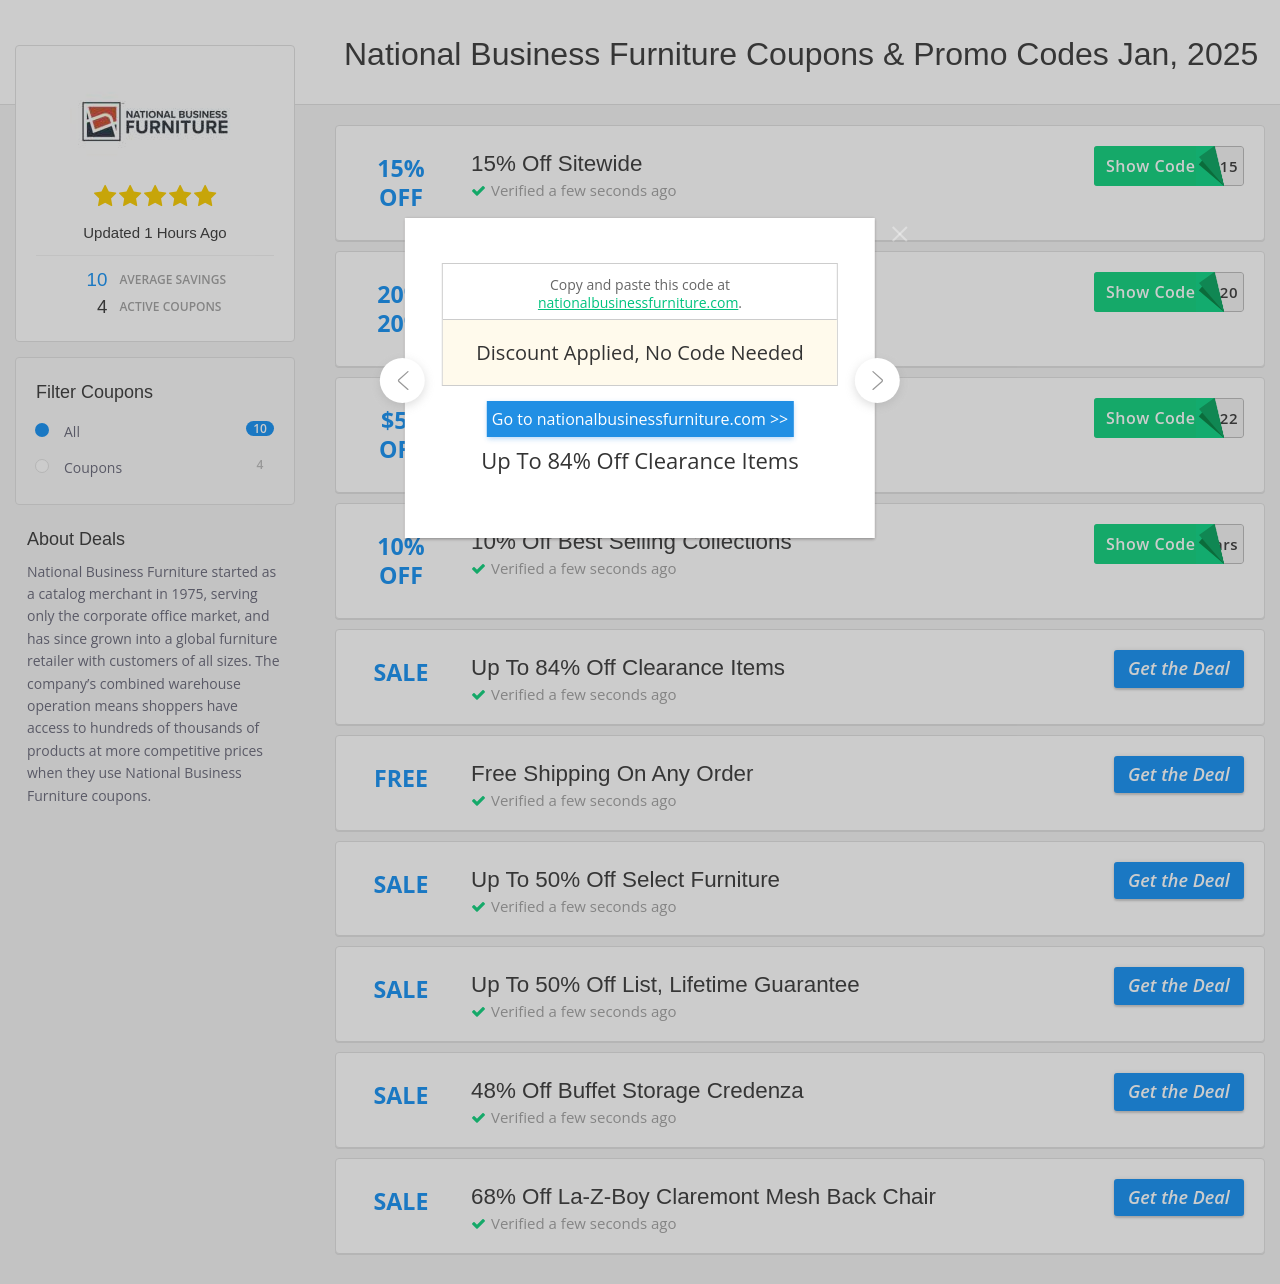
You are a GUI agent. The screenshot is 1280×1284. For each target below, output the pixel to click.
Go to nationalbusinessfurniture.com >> (640, 419)
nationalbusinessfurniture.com (638, 302)
